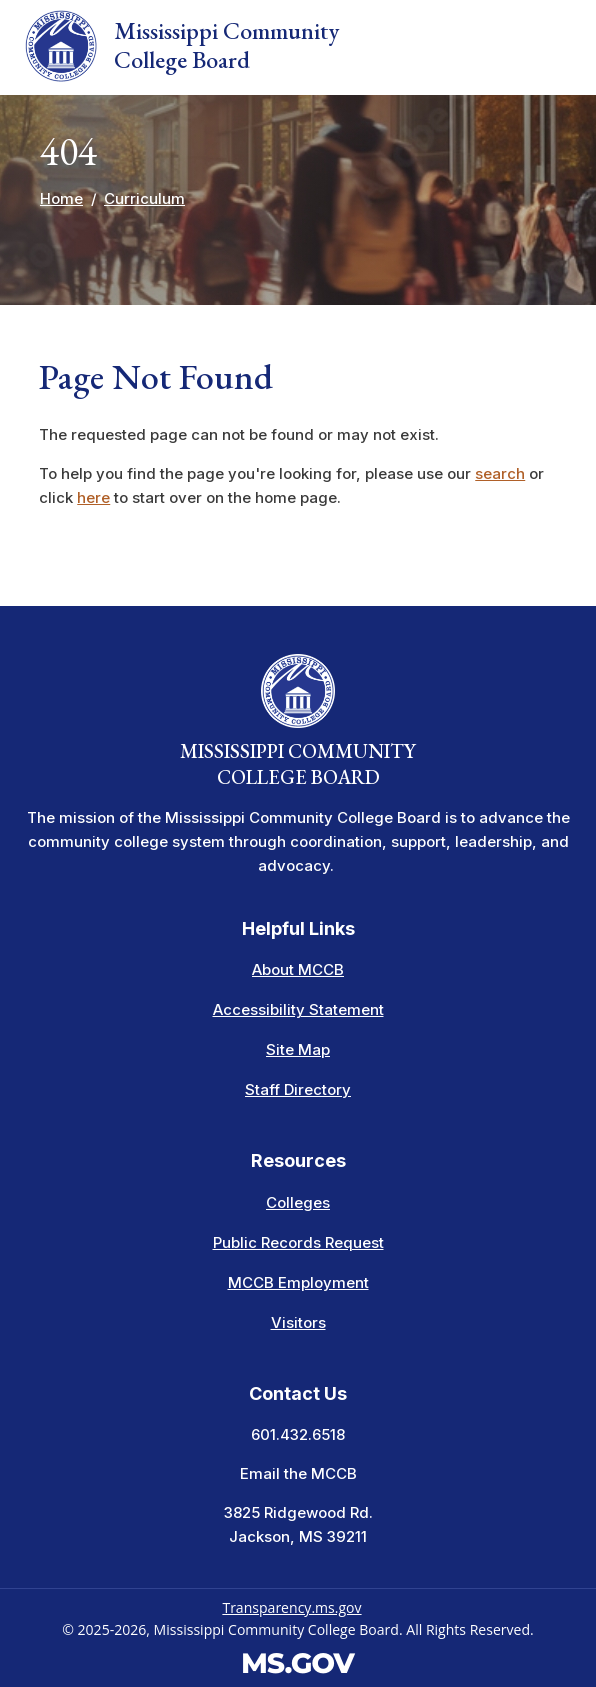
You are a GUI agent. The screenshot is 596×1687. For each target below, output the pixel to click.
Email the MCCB (298, 1473)
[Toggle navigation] (558, 48)
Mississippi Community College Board (181, 46)
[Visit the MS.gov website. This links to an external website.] (298, 1661)
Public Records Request (298, 1242)
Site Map (298, 1049)
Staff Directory (298, 1089)
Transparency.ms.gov (291, 1607)
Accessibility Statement (298, 1009)
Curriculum (144, 198)
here (93, 497)
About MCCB (298, 969)
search (500, 473)
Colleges (298, 1202)
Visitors (298, 1322)
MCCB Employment (298, 1282)
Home (61, 198)
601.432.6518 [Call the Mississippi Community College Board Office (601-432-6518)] (298, 1434)
